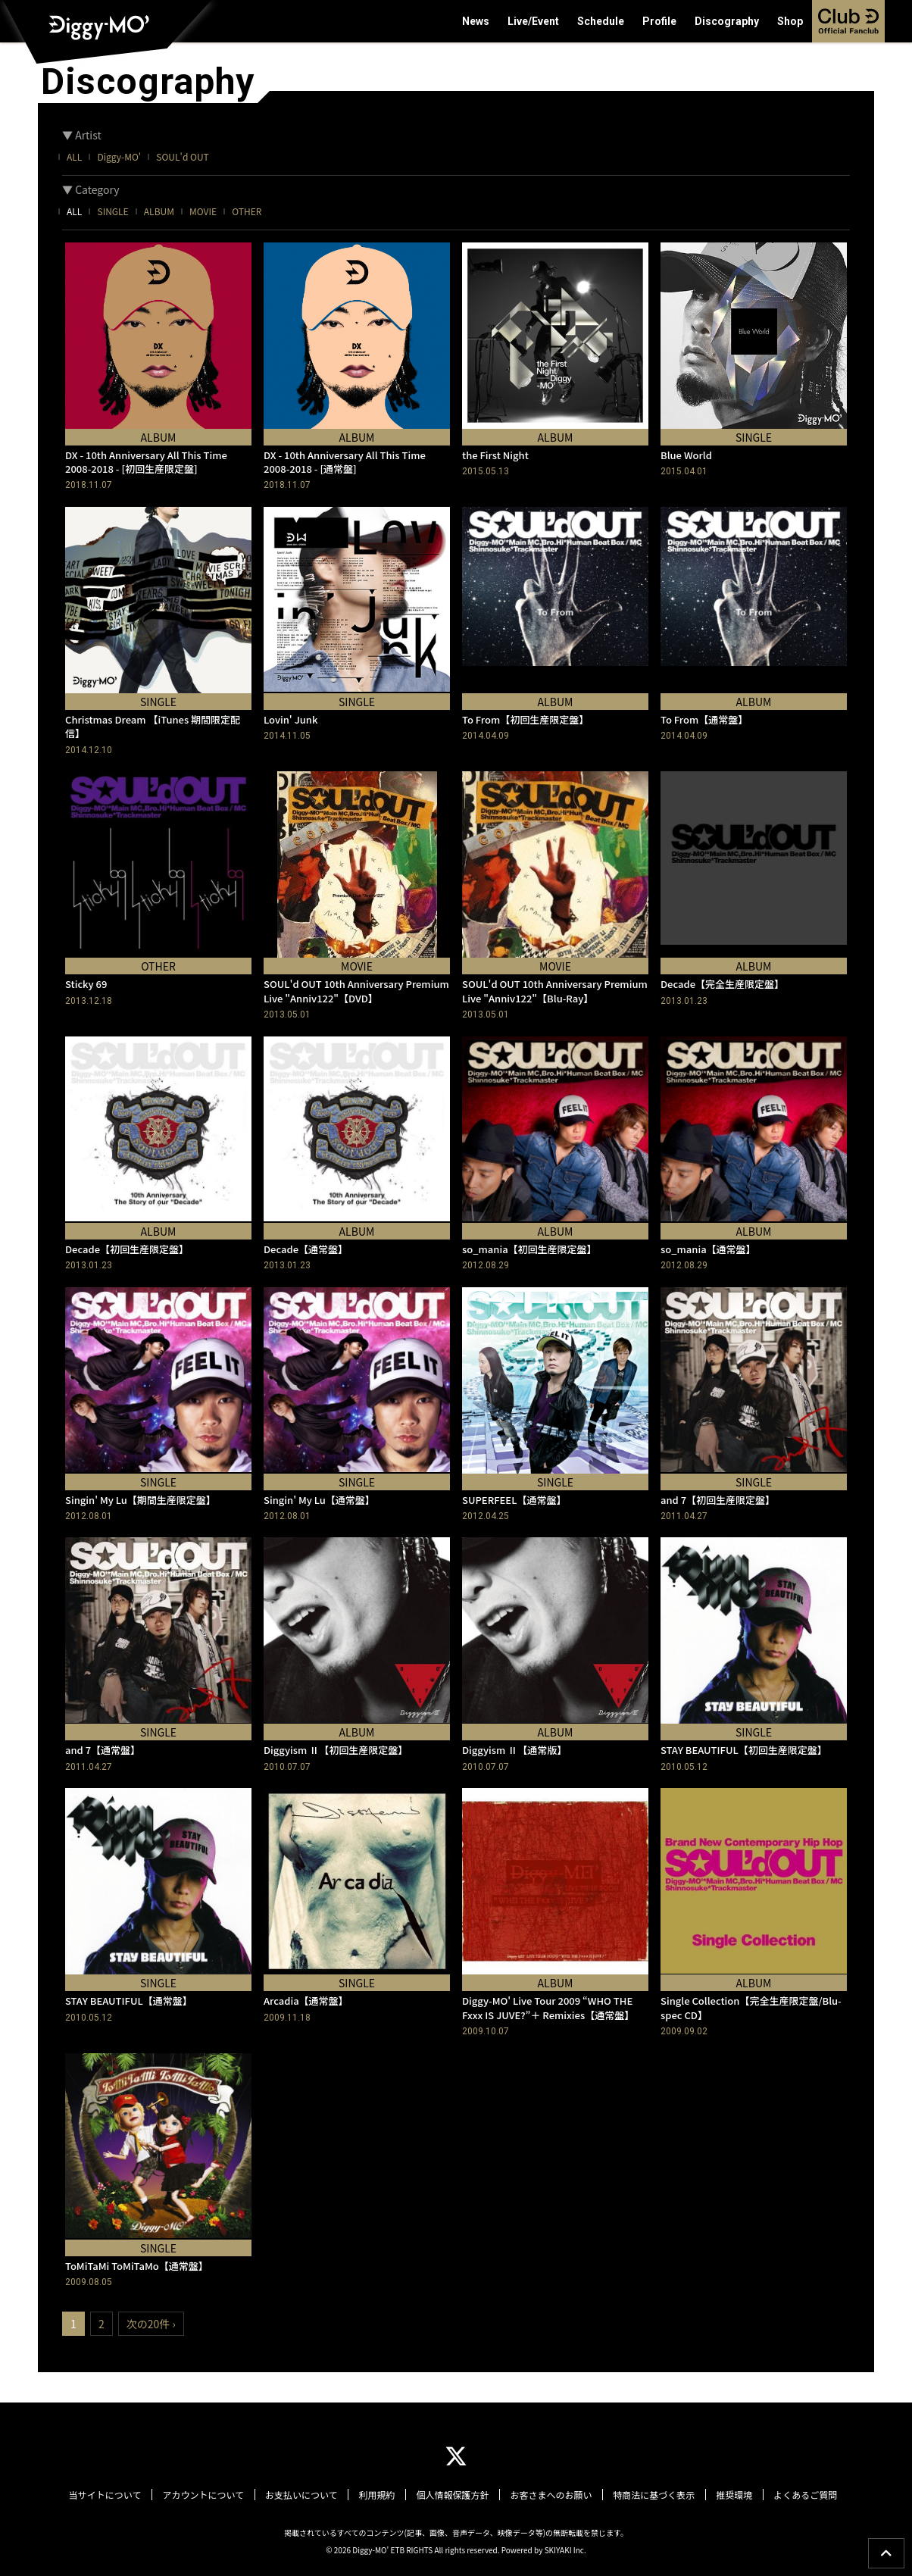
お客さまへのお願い (548, 2494)
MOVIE (203, 211)
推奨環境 (728, 2494)
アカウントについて (210, 2494)
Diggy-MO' (119, 156)
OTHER (246, 211)
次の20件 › (151, 2323)
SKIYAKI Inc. (565, 2549)
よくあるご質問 (797, 2494)
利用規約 (379, 2494)
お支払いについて (306, 2494)
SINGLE (112, 211)
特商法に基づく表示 (649, 2494)
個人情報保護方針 (452, 2494)
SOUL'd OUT (182, 156)
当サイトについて (113, 2494)
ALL (74, 156)
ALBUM (159, 211)
